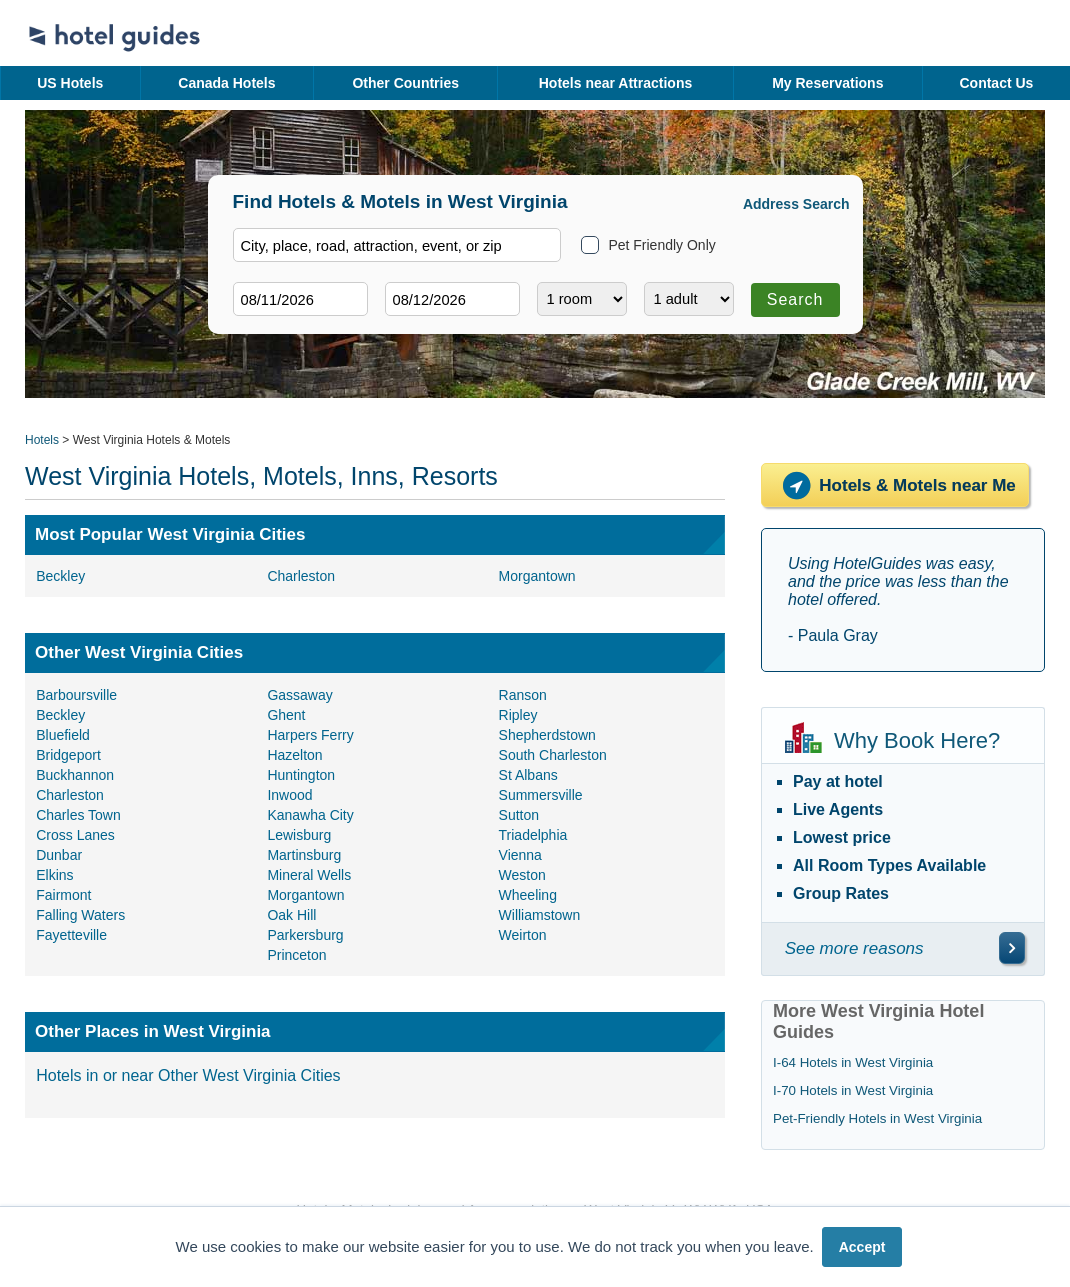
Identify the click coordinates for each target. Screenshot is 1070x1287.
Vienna (520, 855)
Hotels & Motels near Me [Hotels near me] (895, 485)
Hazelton (294, 755)
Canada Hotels (226, 83)
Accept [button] (862, 1247)
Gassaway (299, 695)
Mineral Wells (309, 875)
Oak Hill (291, 915)
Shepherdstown (547, 735)
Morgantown (537, 576)
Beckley (60, 576)
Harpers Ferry (310, 735)
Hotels (42, 440)
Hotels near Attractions (616, 83)
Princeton (296, 955)
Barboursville (76, 695)
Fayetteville (71, 935)
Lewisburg (299, 835)
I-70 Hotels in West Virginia (853, 1090)
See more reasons (854, 948)
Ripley (518, 715)
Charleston (301, 576)
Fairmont (63, 895)
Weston (522, 875)
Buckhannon (75, 775)
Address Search (796, 204)
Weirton (523, 935)
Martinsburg (304, 855)
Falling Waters (80, 915)
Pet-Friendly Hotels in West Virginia (877, 1118)
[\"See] (1012, 948)
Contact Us (996, 83)
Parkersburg (305, 935)
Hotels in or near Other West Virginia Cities (188, 1075)
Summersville (541, 795)
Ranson (523, 695)
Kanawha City (310, 815)
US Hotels (70, 83)
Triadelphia (533, 835)
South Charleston (553, 755)
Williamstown (540, 915)
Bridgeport (68, 755)
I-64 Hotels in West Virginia (853, 1062)
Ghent (286, 715)
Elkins (54, 875)
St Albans (528, 775)
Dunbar (59, 855)
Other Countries (405, 83)
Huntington (301, 775)
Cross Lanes (75, 835)
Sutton (519, 815)
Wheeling (528, 895)
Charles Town (78, 815)
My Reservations (827, 83)
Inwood (289, 795)
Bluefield (63, 735)
